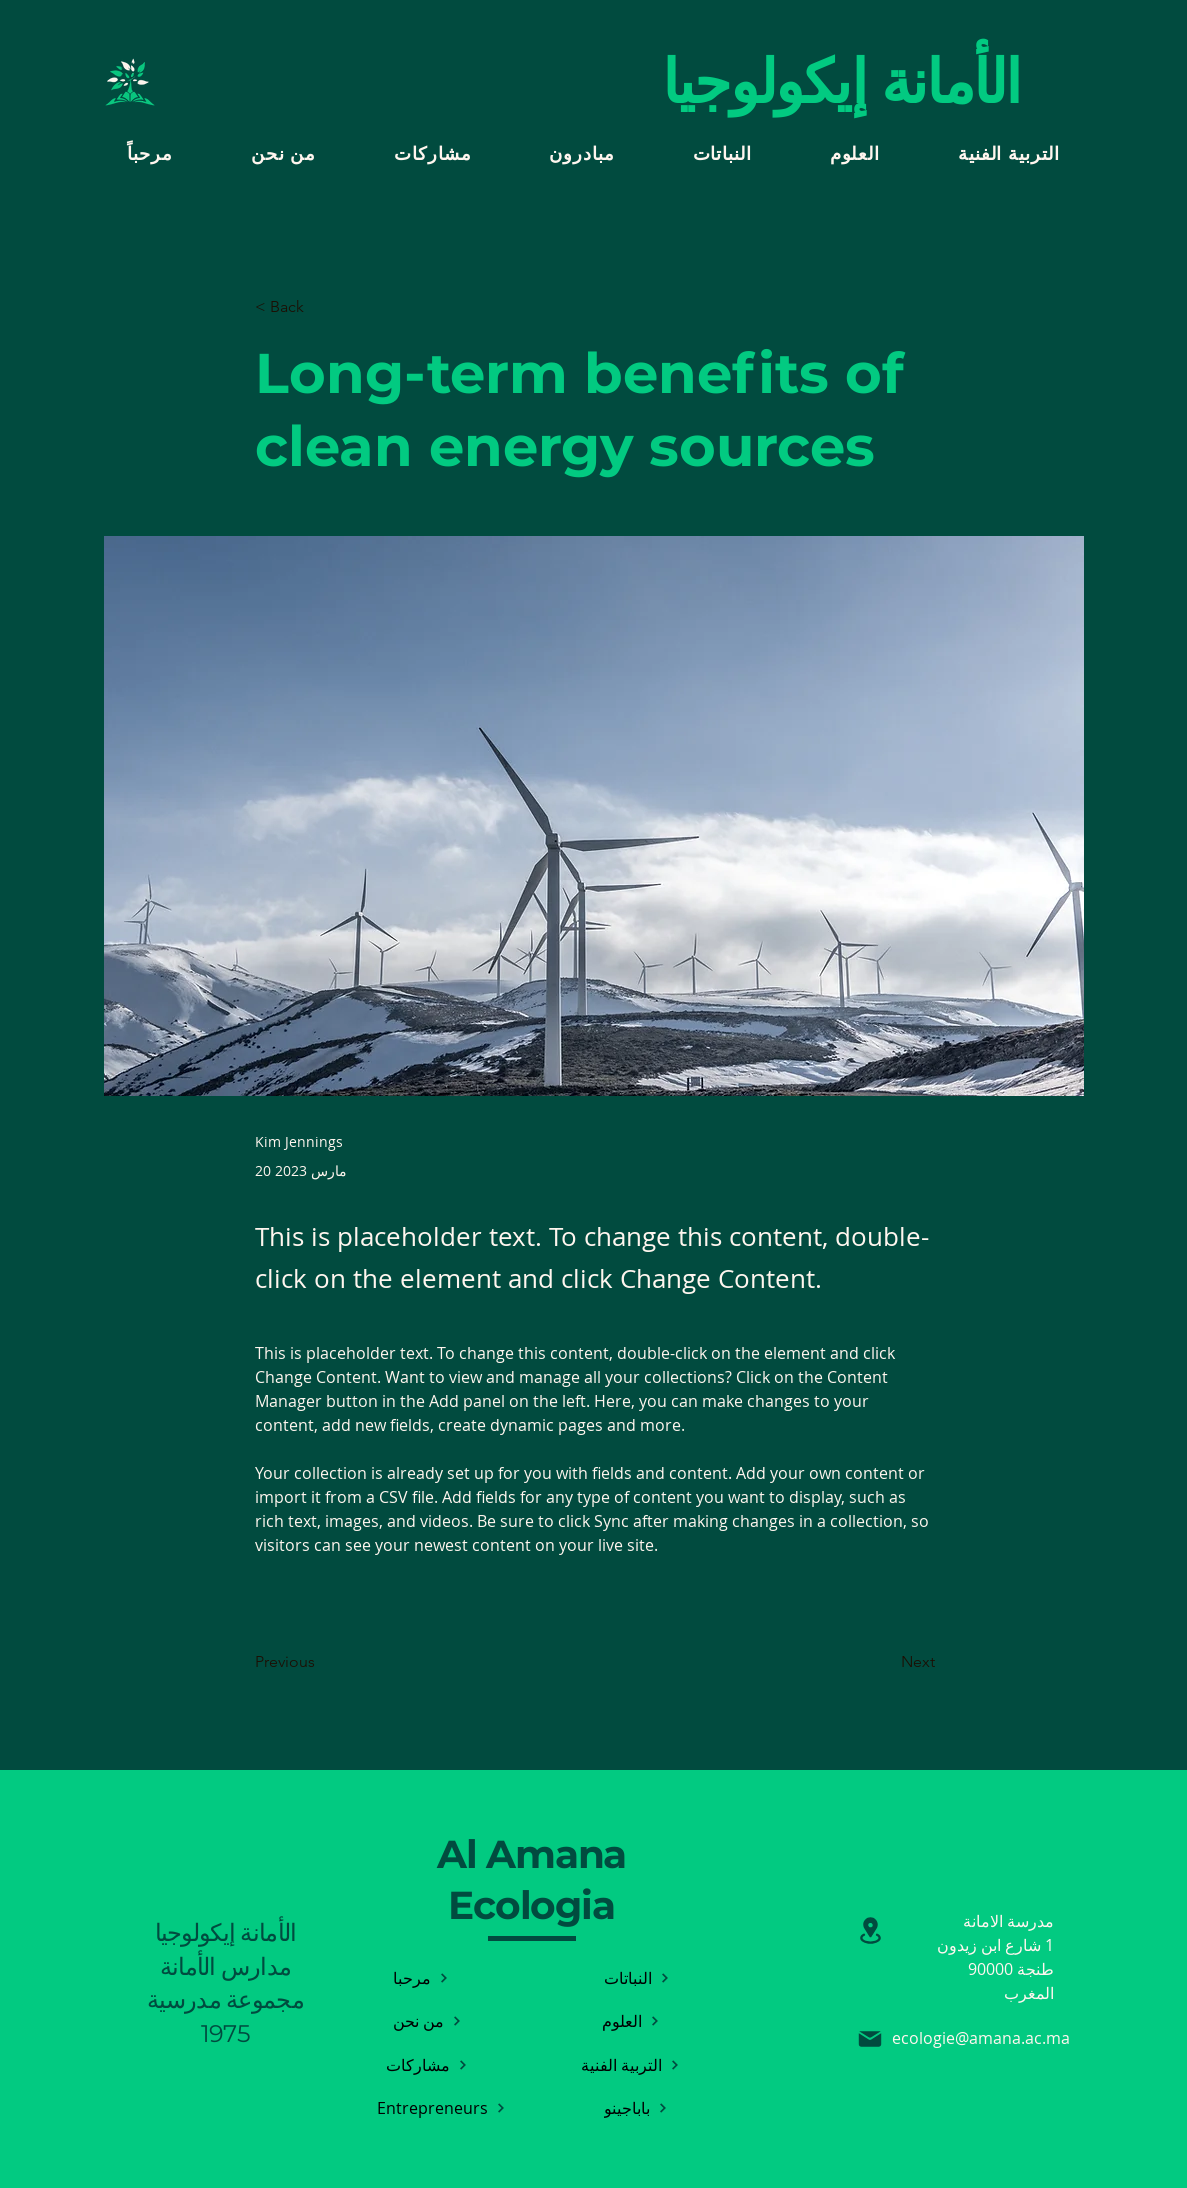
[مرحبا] (421, 1977)
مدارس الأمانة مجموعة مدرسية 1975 (225, 2000)
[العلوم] (631, 2020)
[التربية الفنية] (631, 2064)
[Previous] (321, 1662)
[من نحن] (427, 2020)
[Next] (885, 1662)
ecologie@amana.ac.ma (981, 2038)
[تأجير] (870, 1930)
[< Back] (321, 307)
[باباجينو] (636, 2107)
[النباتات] (637, 1977)
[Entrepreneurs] (442, 2107)
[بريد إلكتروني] (870, 2039)
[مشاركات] (427, 2064)
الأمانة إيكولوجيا (226, 1932)
